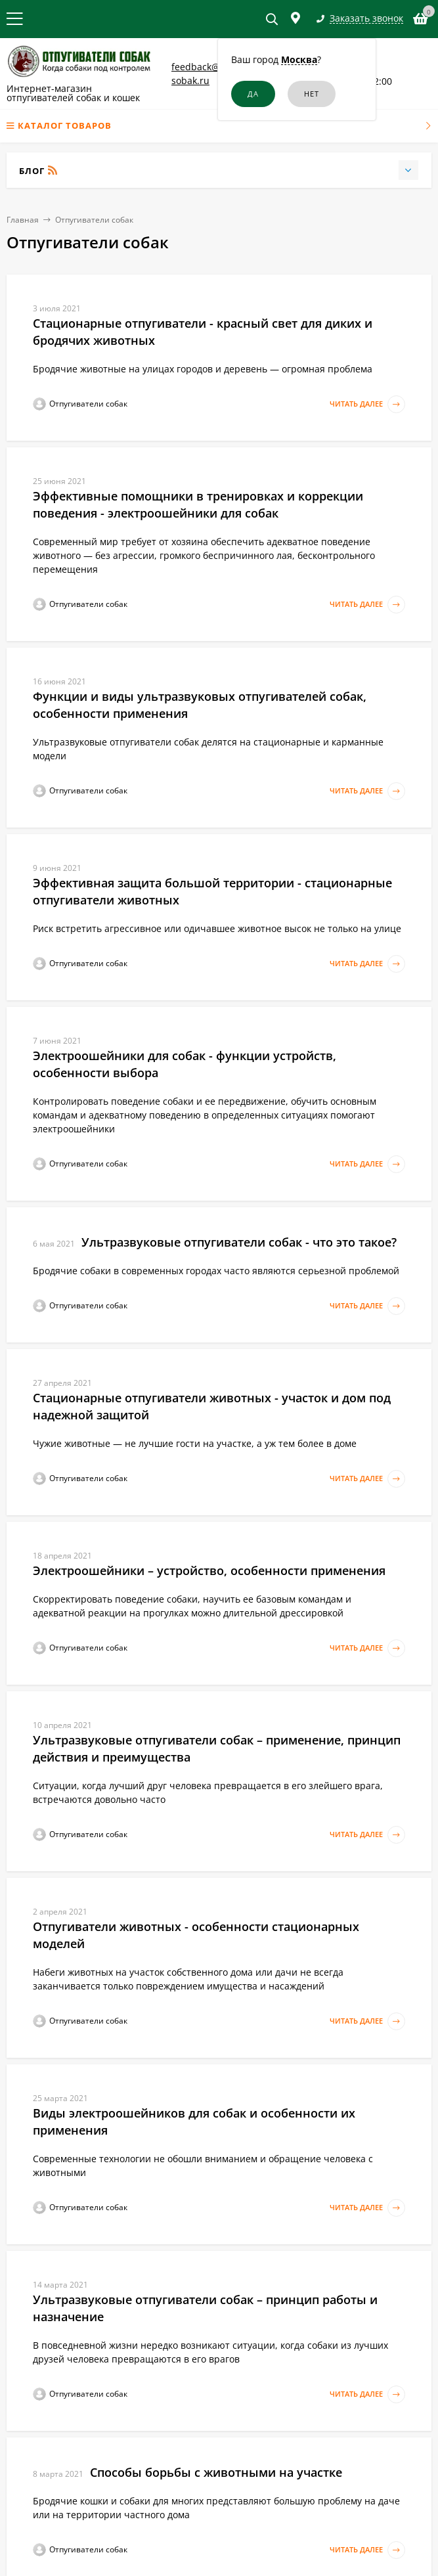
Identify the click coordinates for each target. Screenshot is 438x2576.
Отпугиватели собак (94, 219)
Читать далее (367, 404)
